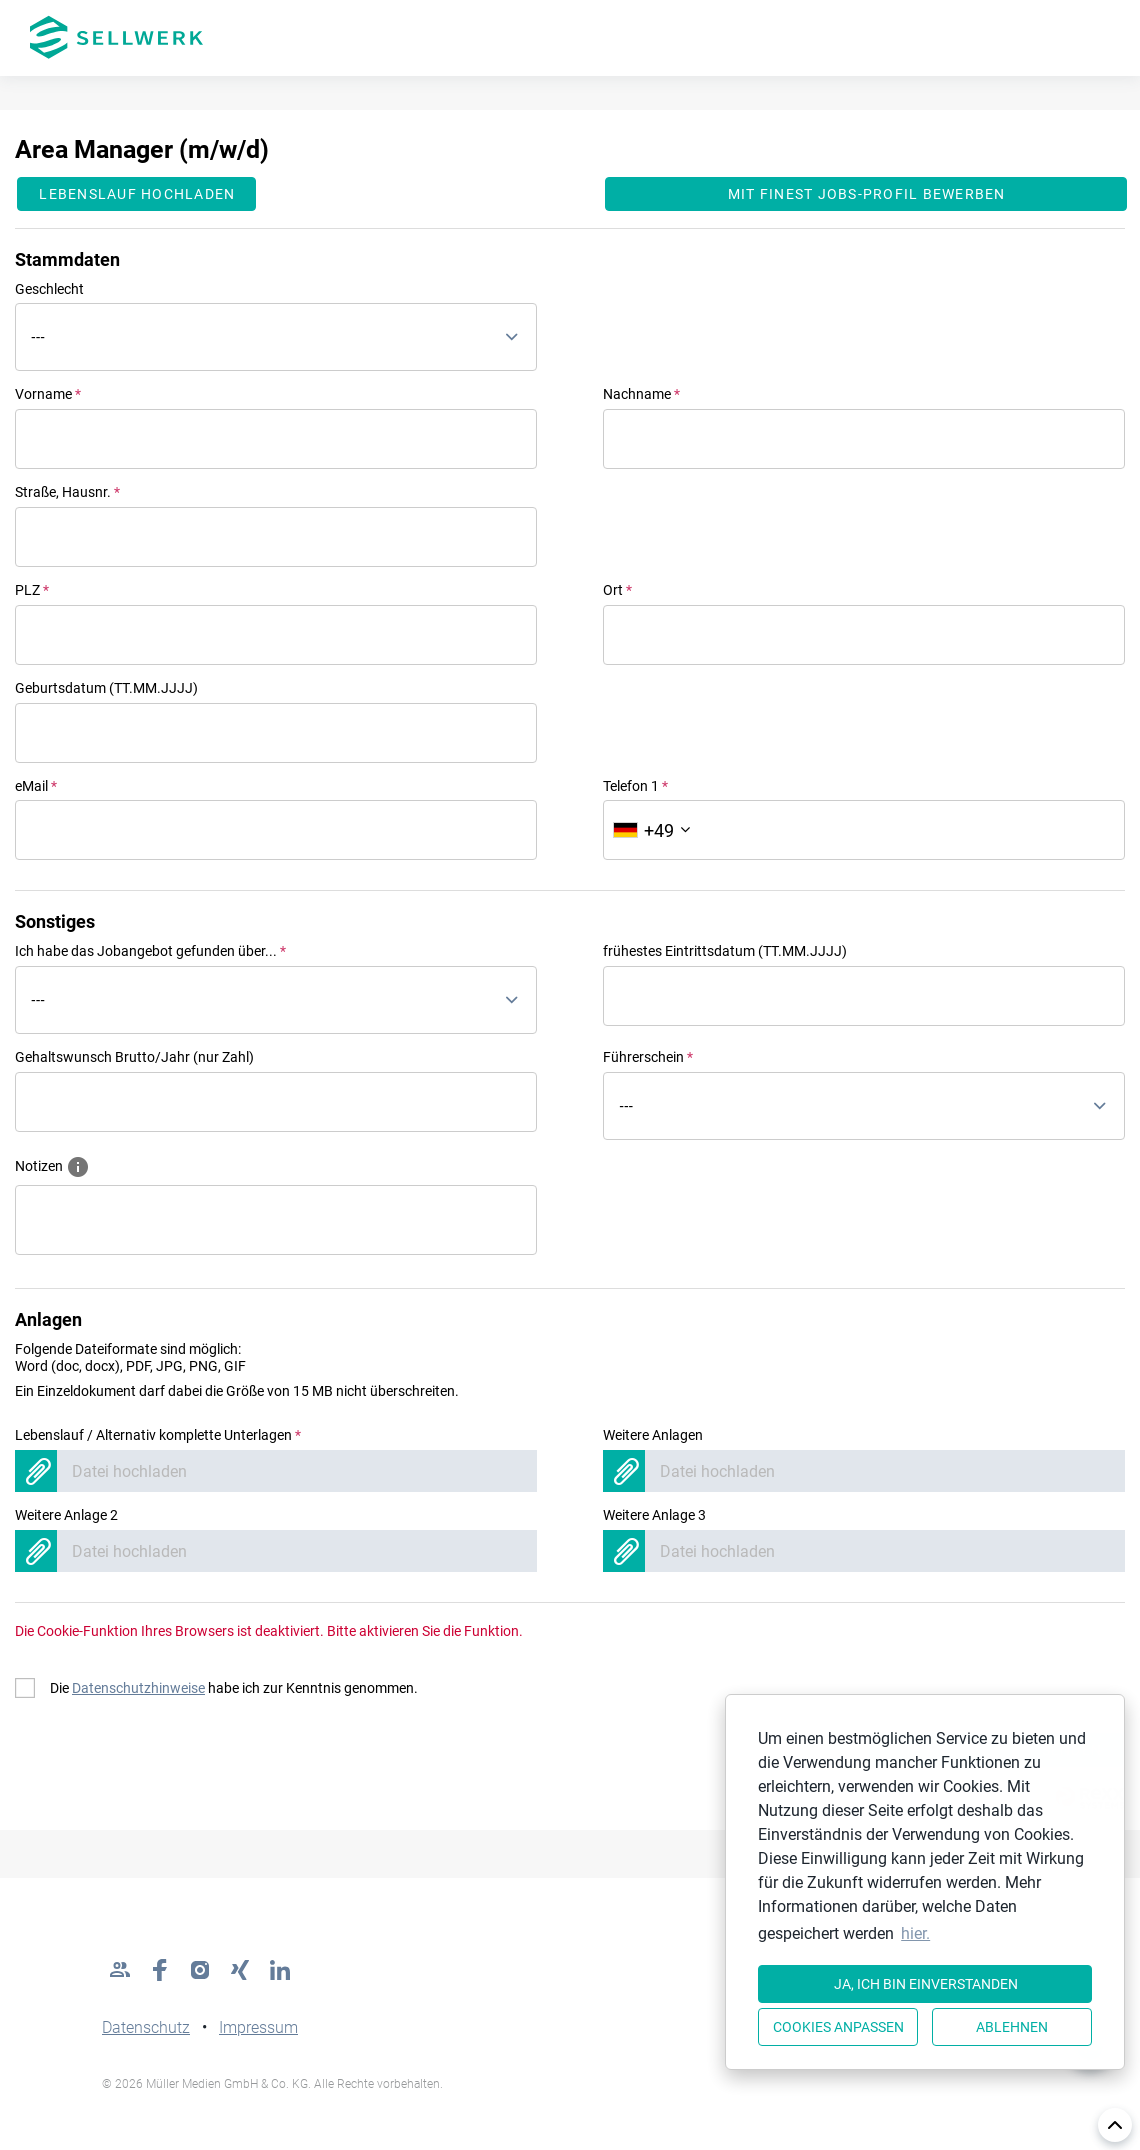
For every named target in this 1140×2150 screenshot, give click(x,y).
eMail (36, 786)
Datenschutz (146, 2027)
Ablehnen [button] (1012, 2027)
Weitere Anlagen (653, 1435)
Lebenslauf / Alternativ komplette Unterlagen (158, 1435)
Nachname (641, 394)
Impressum (258, 2027)
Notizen (52, 1165)
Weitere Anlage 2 (66, 1515)
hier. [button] (915, 1933)
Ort (617, 590)
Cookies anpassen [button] (838, 2027)
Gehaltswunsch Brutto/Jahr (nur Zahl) (134, 1057)
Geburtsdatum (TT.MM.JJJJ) (106, 688)
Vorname (48, 394)
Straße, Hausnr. (67, 492)
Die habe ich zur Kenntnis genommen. (234, 1688)
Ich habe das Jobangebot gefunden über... (150, 951)
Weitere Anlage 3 (654, 1515)
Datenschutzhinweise (138, 1688)
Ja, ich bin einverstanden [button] (926, 1984)
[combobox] (276, 337)
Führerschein (648, 1057)
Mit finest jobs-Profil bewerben (867, 194)
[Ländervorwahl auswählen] (651, 830)
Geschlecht (49, 289)
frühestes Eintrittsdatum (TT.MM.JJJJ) (725, 951)
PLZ (32, 590)
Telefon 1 (635, 786)
